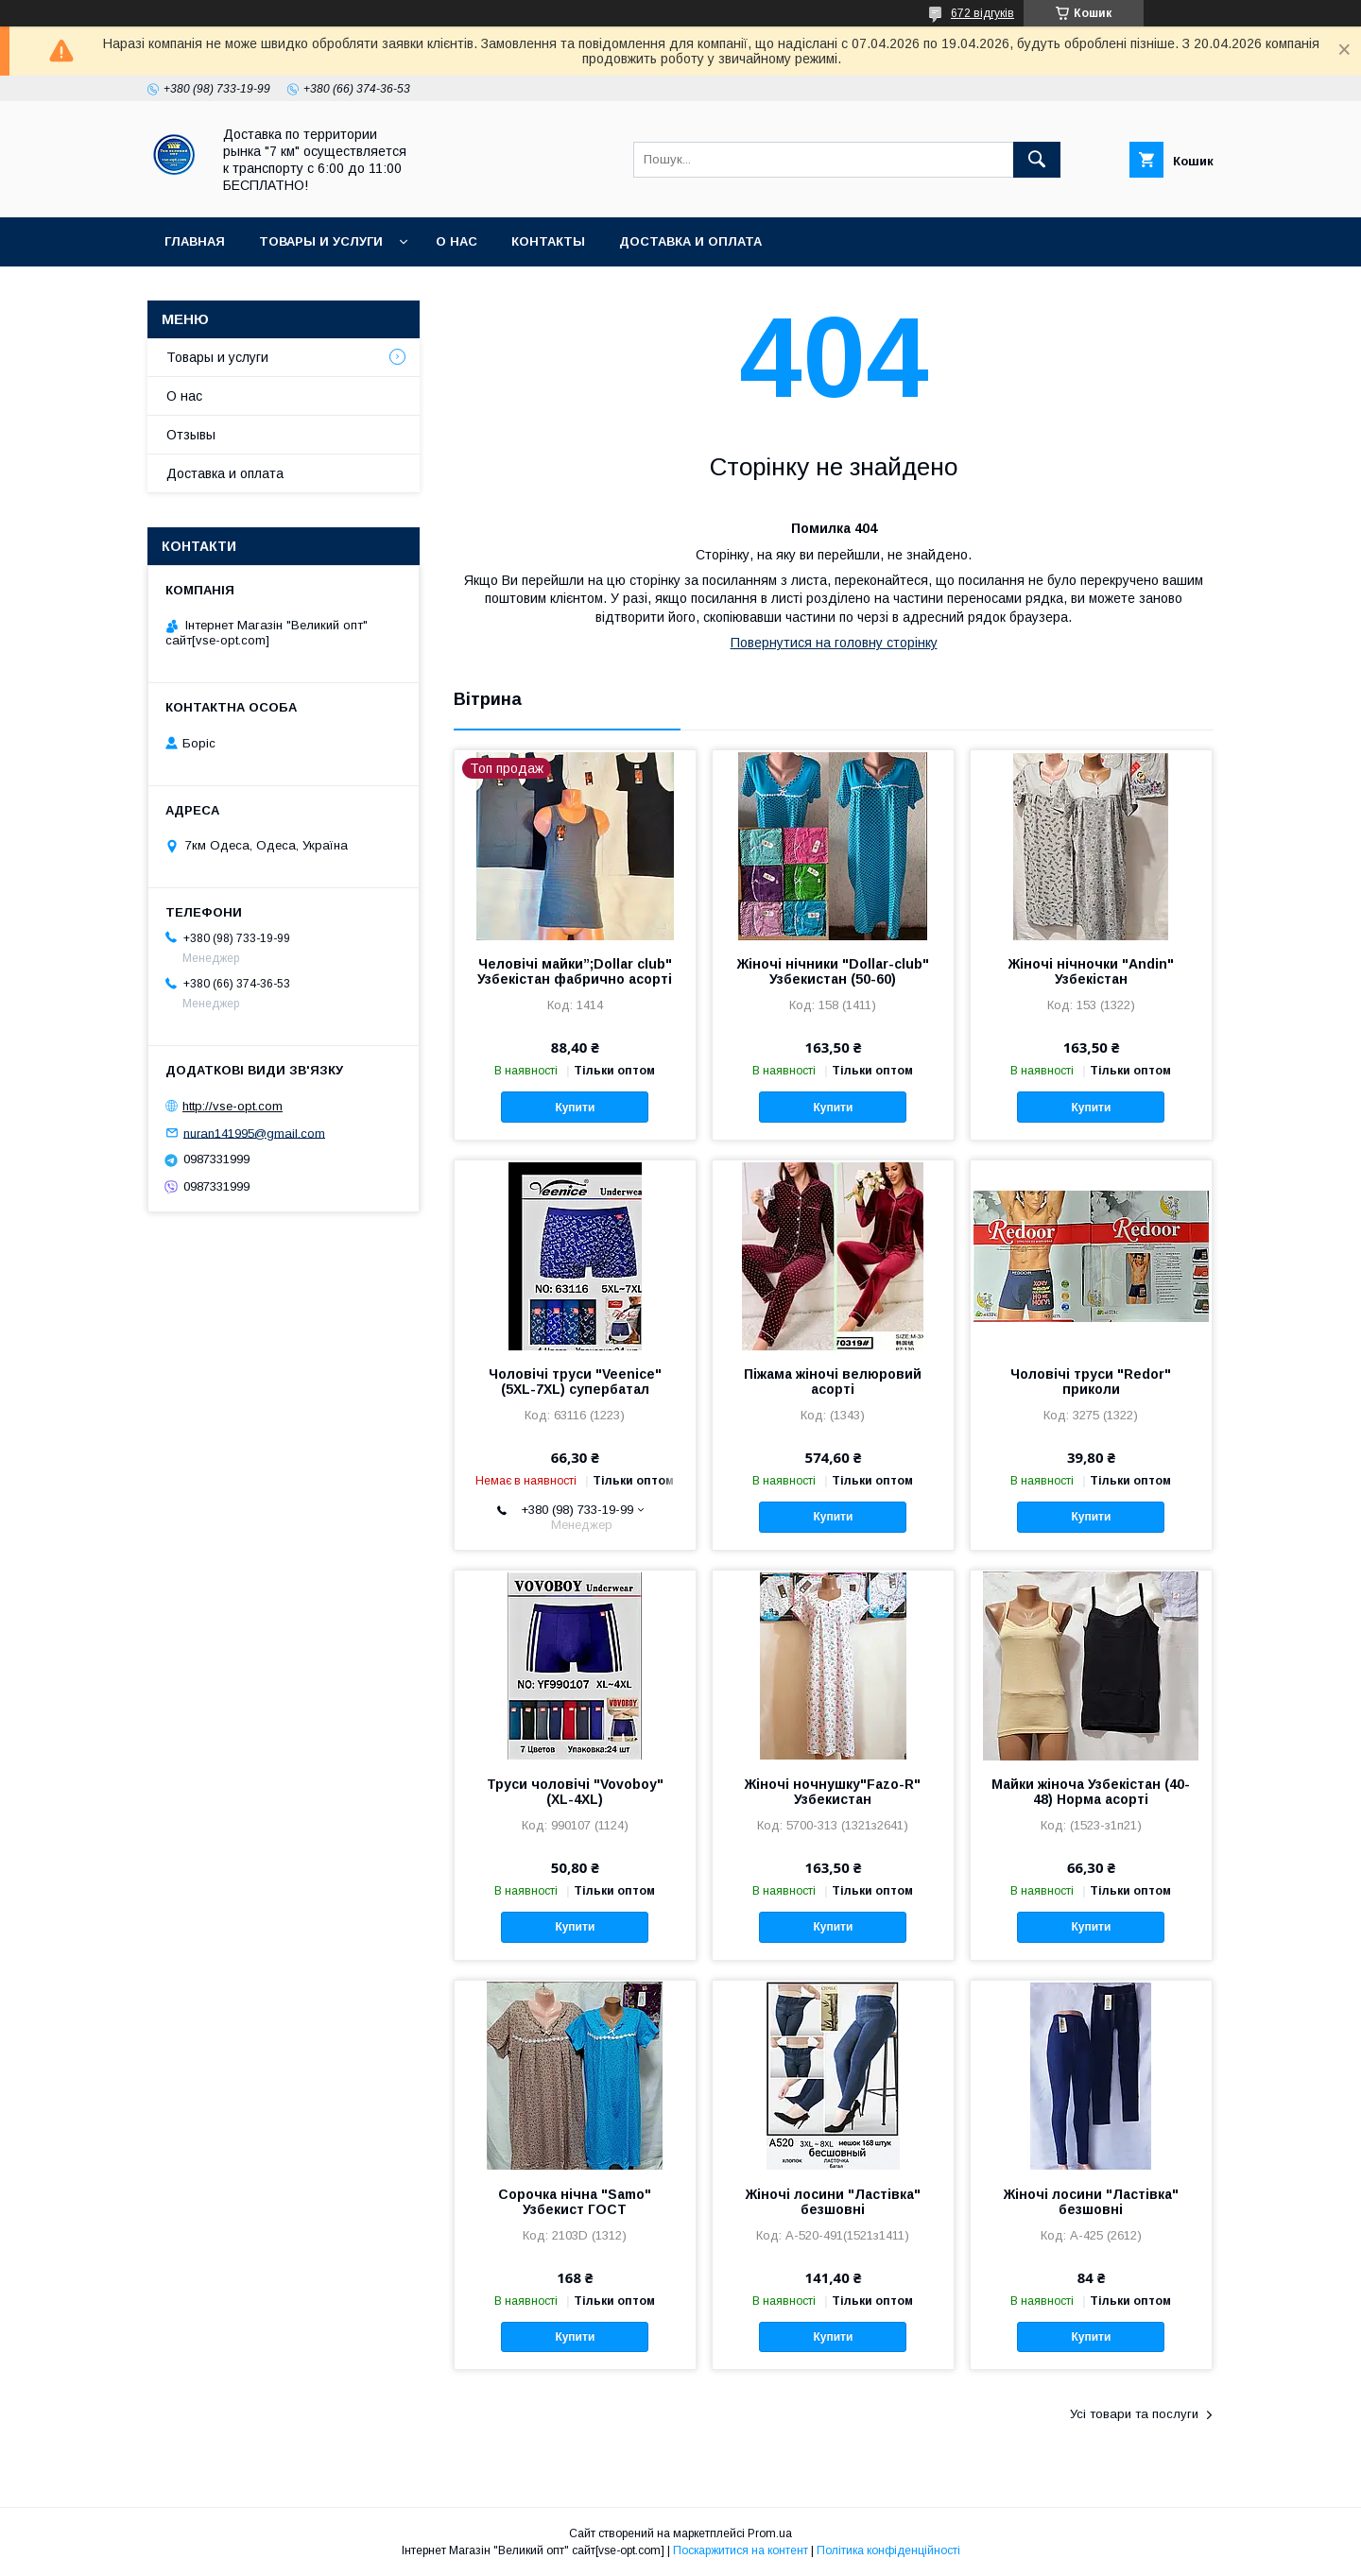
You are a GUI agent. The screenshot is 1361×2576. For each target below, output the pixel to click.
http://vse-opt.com (232, 1106)
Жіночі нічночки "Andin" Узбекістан (1091, 971)
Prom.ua (770, 2533)
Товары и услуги (321, 241)
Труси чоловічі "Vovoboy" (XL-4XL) (575, 1792)
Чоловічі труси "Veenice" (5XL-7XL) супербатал (575, 1381)
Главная (194, 241)
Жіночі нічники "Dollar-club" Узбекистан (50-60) (833, 971)
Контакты (548, 241)
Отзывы (190, 434)
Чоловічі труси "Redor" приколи (1090, 1381)
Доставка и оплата (690, 241)
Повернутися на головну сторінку (834, 642)
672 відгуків (982, 13)
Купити (574, 1107)
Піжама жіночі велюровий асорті (833, 1381)
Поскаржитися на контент (740, 2550)
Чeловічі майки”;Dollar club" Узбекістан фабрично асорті (574, 971)
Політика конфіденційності (888, 2550)
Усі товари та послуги (1134, 2414)
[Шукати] (1036, 160)
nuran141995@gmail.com (254, 1132)
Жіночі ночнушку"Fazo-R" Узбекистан (833, 1792)
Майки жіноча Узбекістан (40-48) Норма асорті (1090, 1792)
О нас (456, 241)
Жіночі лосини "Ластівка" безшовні (833, 2202)
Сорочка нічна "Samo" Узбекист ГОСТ (574, 2202)
